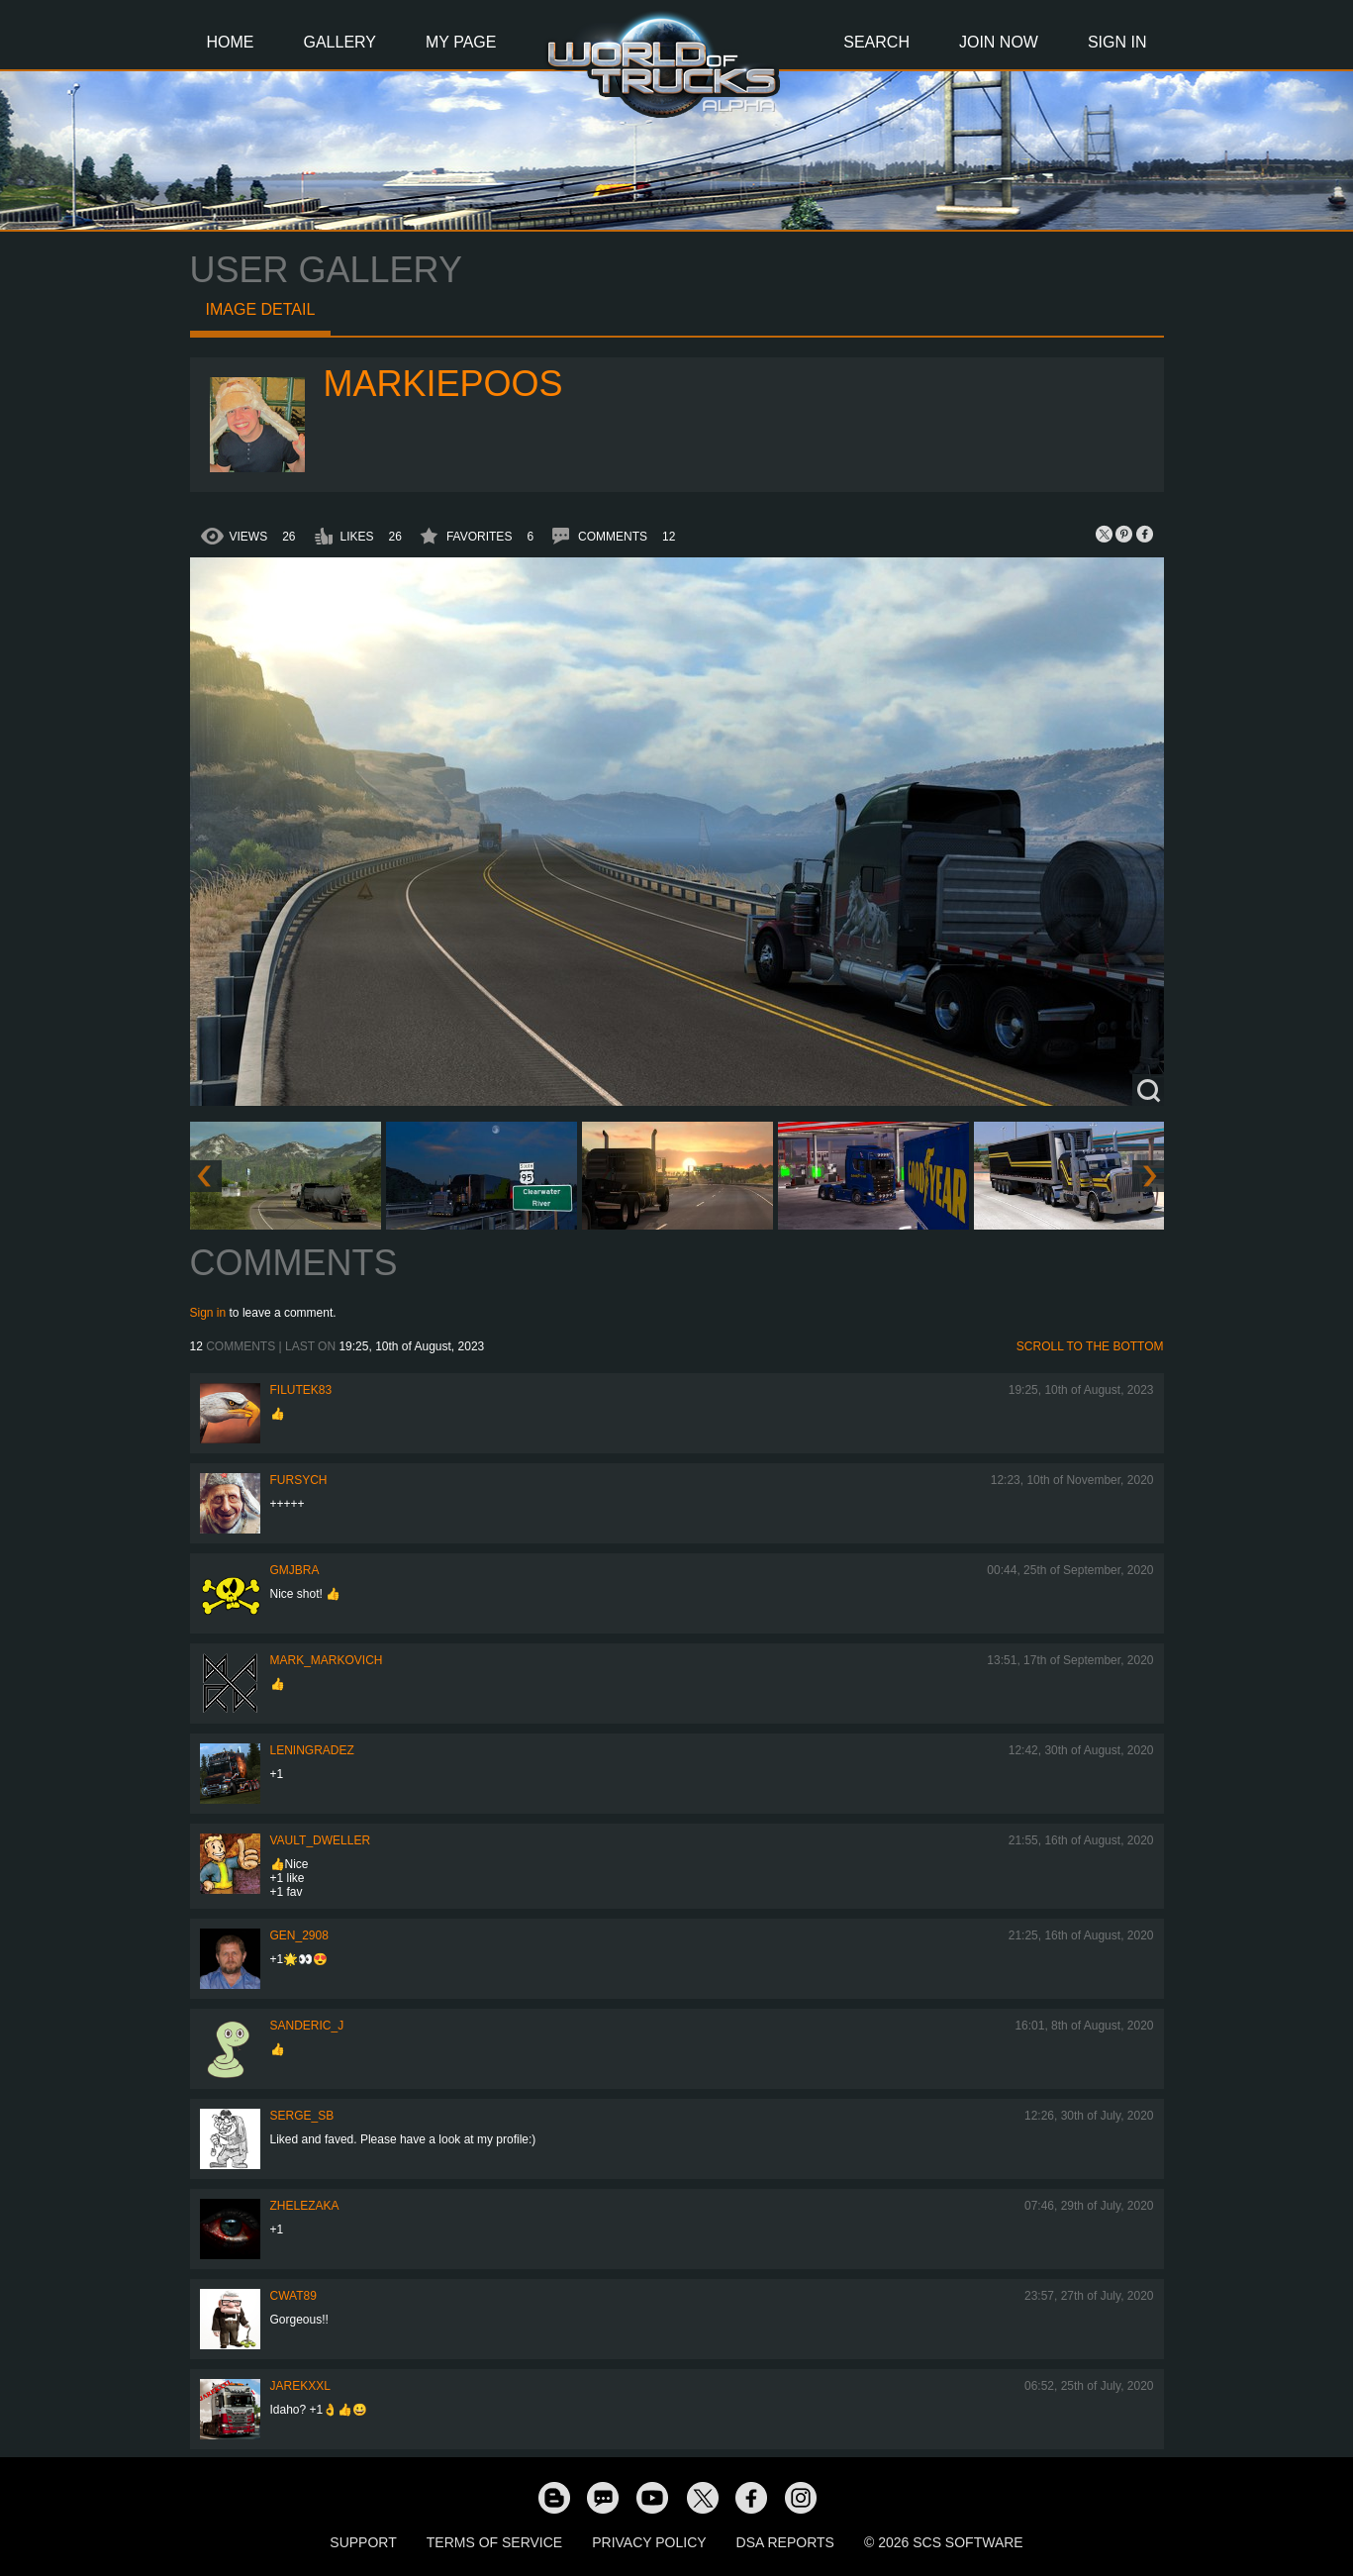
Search (876, 42)
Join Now (998, 42)
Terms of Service (494, 2542)
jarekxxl (300, 2386)
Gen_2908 (299, 1935)
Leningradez (312, 1750)
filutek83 (301, 1390)
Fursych (299, 1480)
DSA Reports (785, 2542)
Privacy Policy (649, 2542)
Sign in (208, 1313)
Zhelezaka (304, 2206)
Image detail (261, 309)
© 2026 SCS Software (943, 2542)
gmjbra (295, 1570)
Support (363, 2542)
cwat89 (293, 2296)
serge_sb (302, 2116)
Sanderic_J (307, 2025)
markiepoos (443, 383)
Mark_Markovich (326, 1660)
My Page (461, 42)
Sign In (1117, 42)
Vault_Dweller (320, 1840)
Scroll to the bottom (1090, 1346)
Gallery (340, 42)
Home (230, 42)
